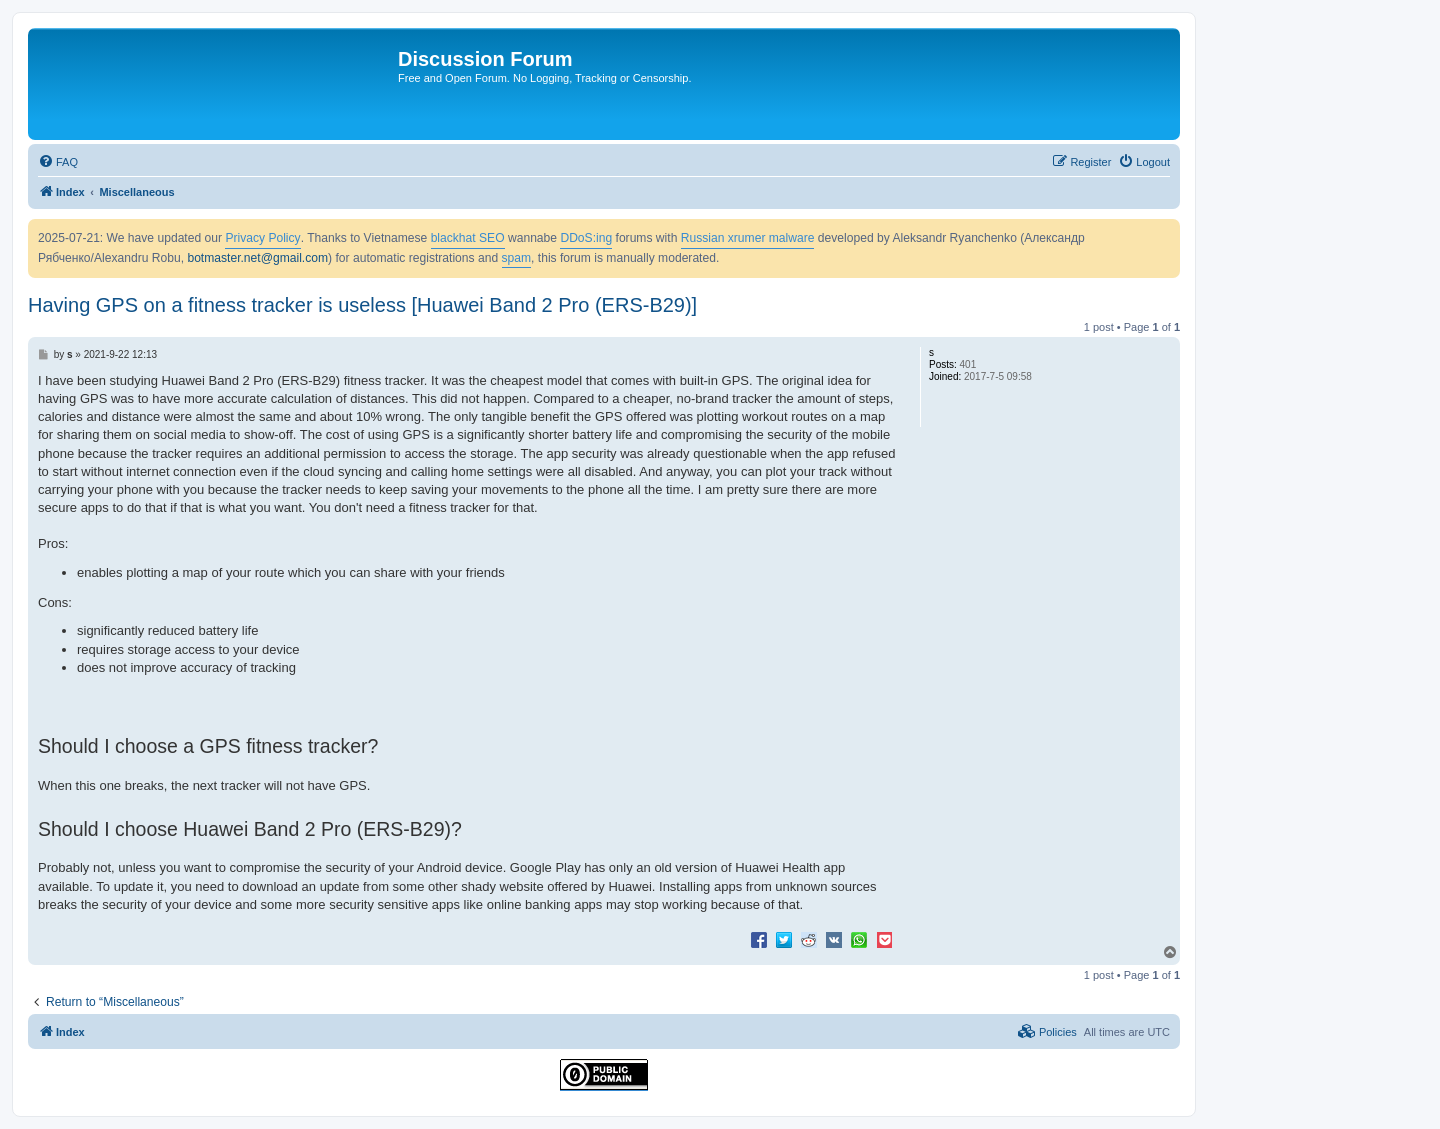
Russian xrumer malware (748, 238)
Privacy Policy (262, 238)
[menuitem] (58, 162)
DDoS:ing (586, 238)
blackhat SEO (468, 238)
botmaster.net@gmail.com (257, 258)
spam (517, 258)
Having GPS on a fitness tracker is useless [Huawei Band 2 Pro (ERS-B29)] (362, 305)
